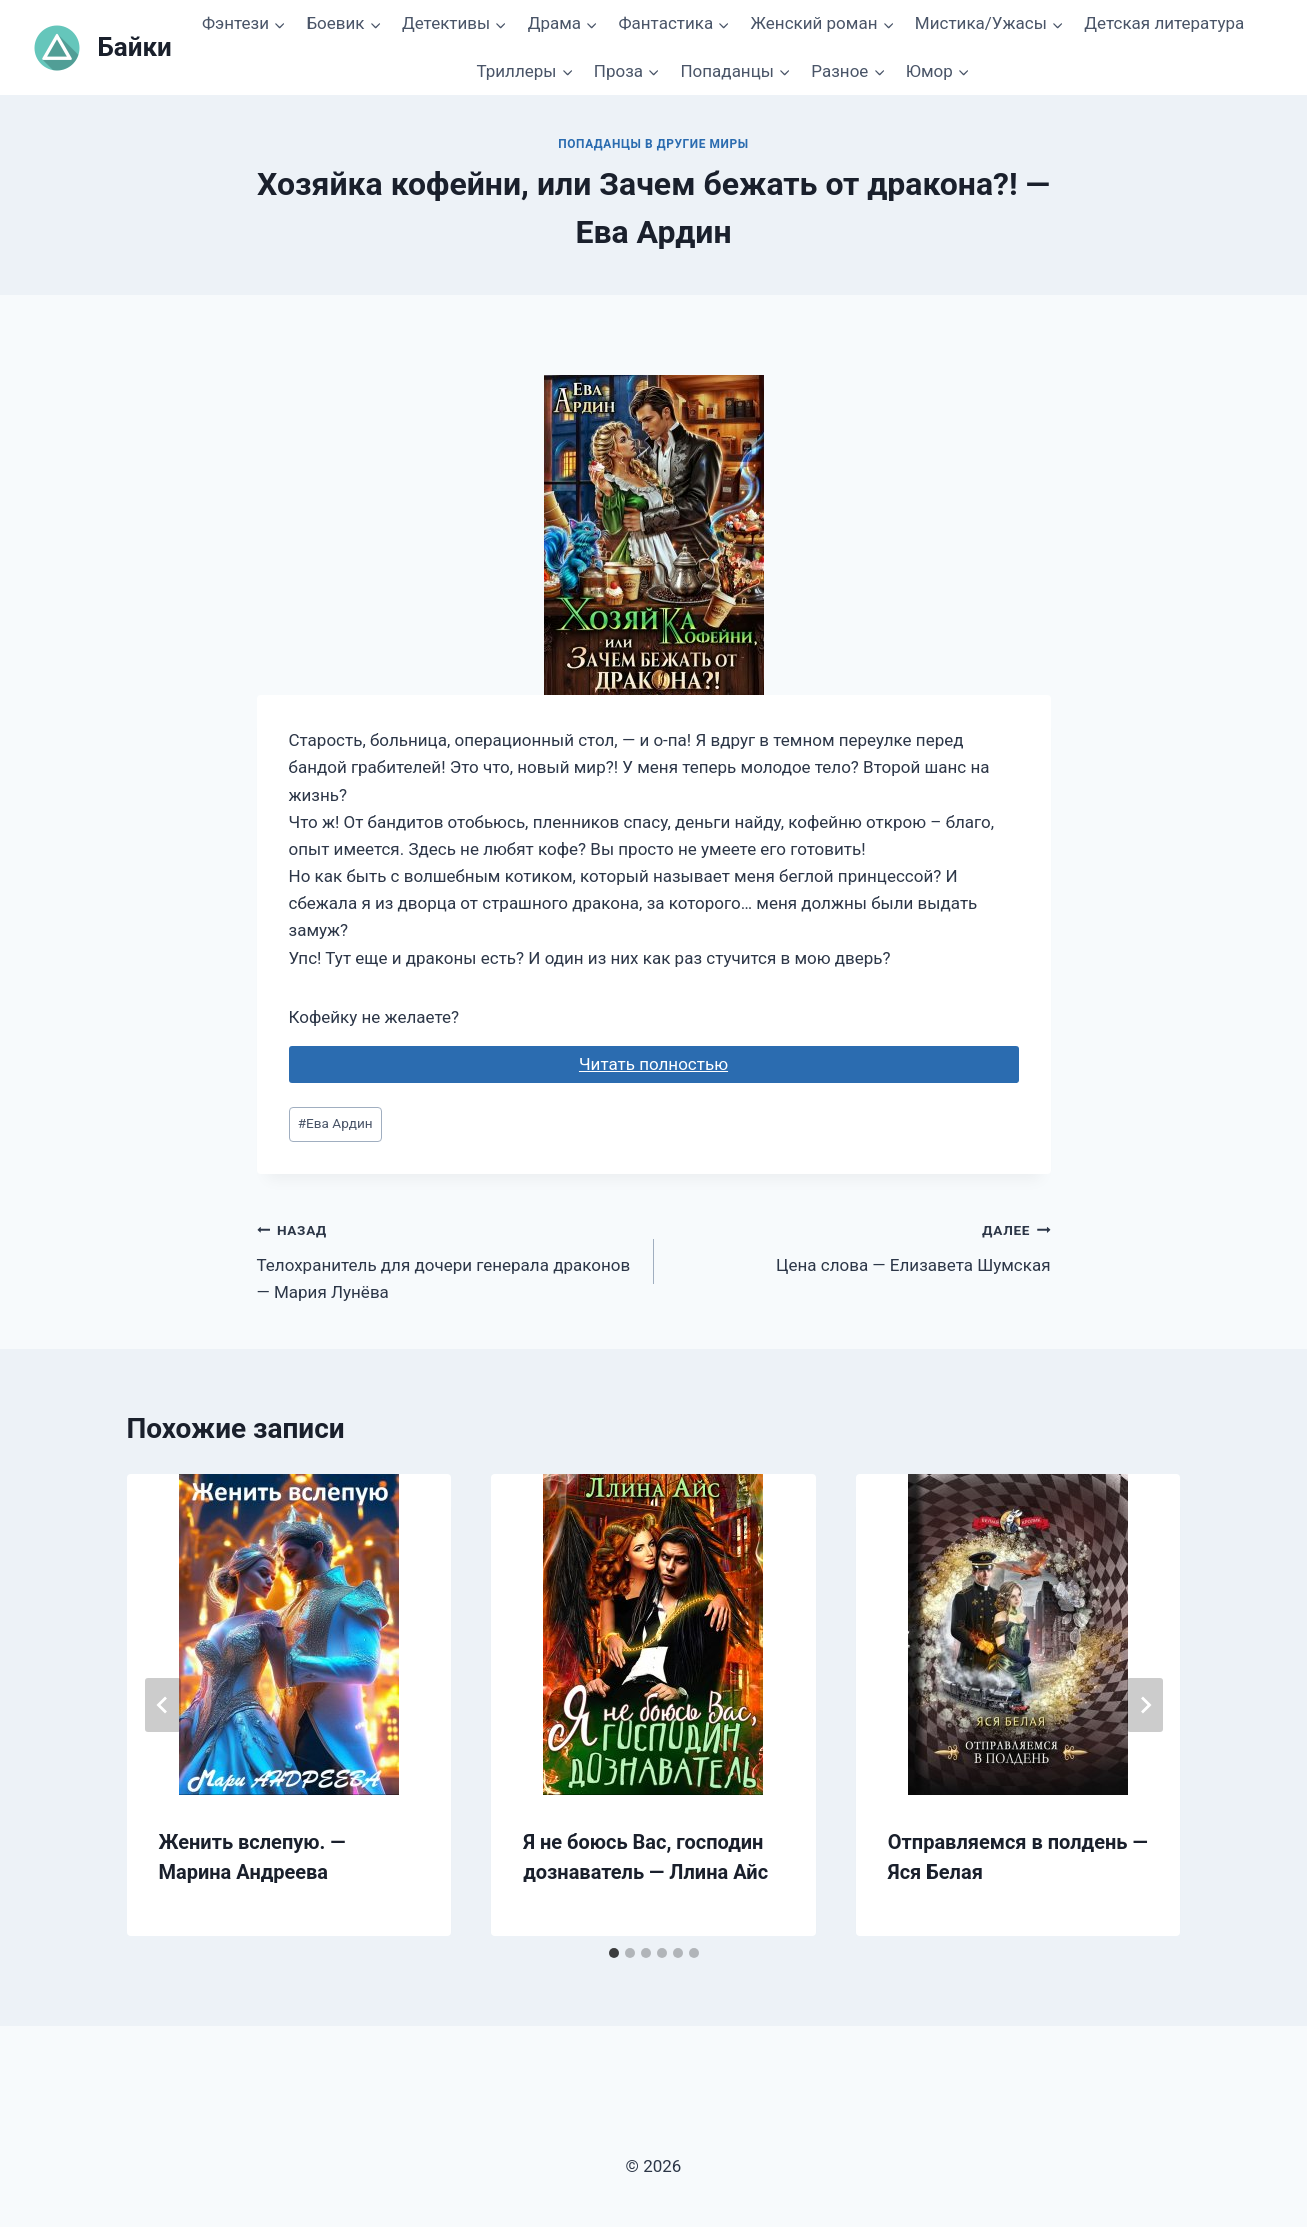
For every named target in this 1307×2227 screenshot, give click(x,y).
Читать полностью (653, 1064)
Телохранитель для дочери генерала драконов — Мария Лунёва (447, 1259)
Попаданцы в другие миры (653, 144)
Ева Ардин (335, 1123)
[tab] (614, 1953)
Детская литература (1164, 23)
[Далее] (1145, 1705)
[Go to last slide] (163, 1705)
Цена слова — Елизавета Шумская (861, 1245)
